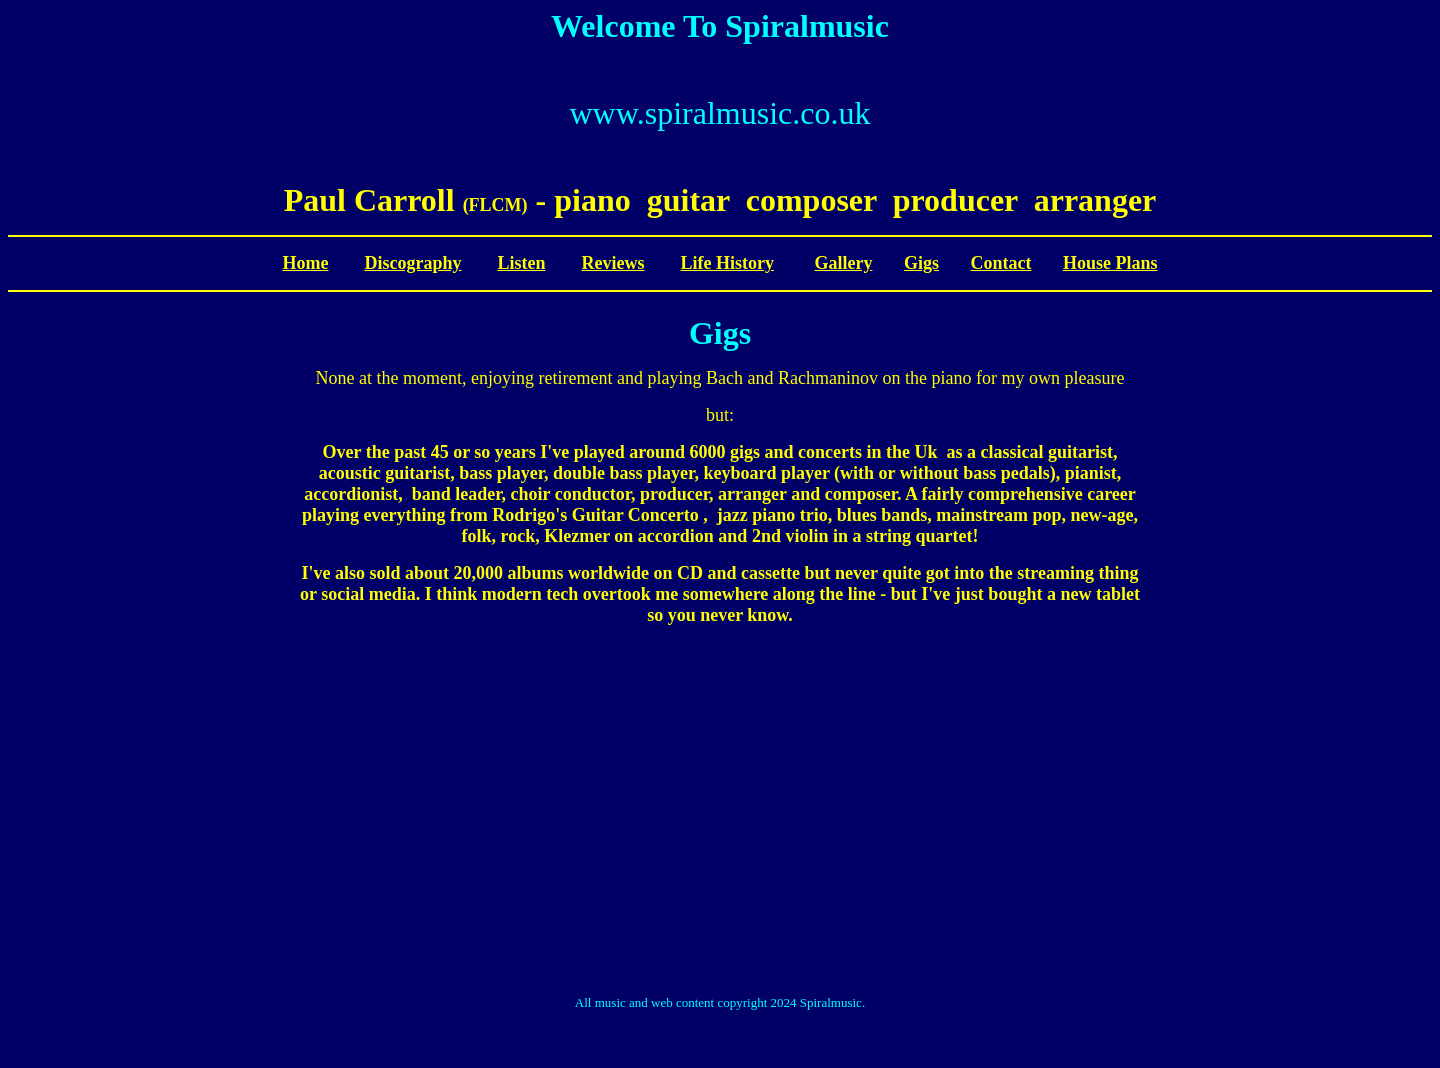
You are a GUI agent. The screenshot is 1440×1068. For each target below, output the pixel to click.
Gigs (921, 263)
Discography (412, 263)
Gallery (843, 263)
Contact (1000, 263)
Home (305, 263)
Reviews (613, 263)
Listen (521, 263)
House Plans (1110, 263)
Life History (726, 263)
